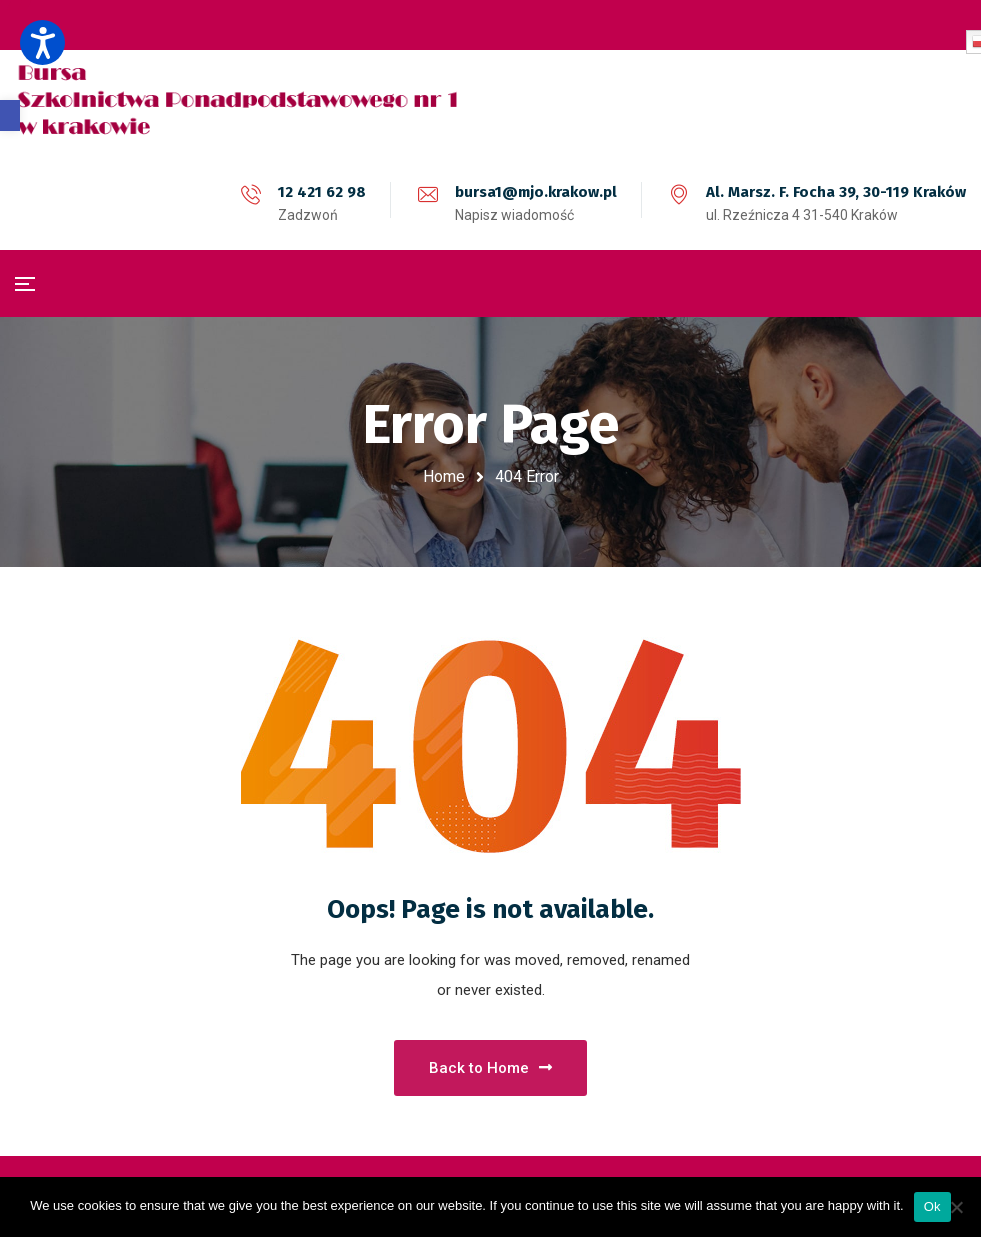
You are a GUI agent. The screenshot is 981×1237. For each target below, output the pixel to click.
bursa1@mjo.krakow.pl (536, 192)
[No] (956, 1207)
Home (444, 476)
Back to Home (490, 1068)
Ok (932, 1206)
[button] (10, 115)
